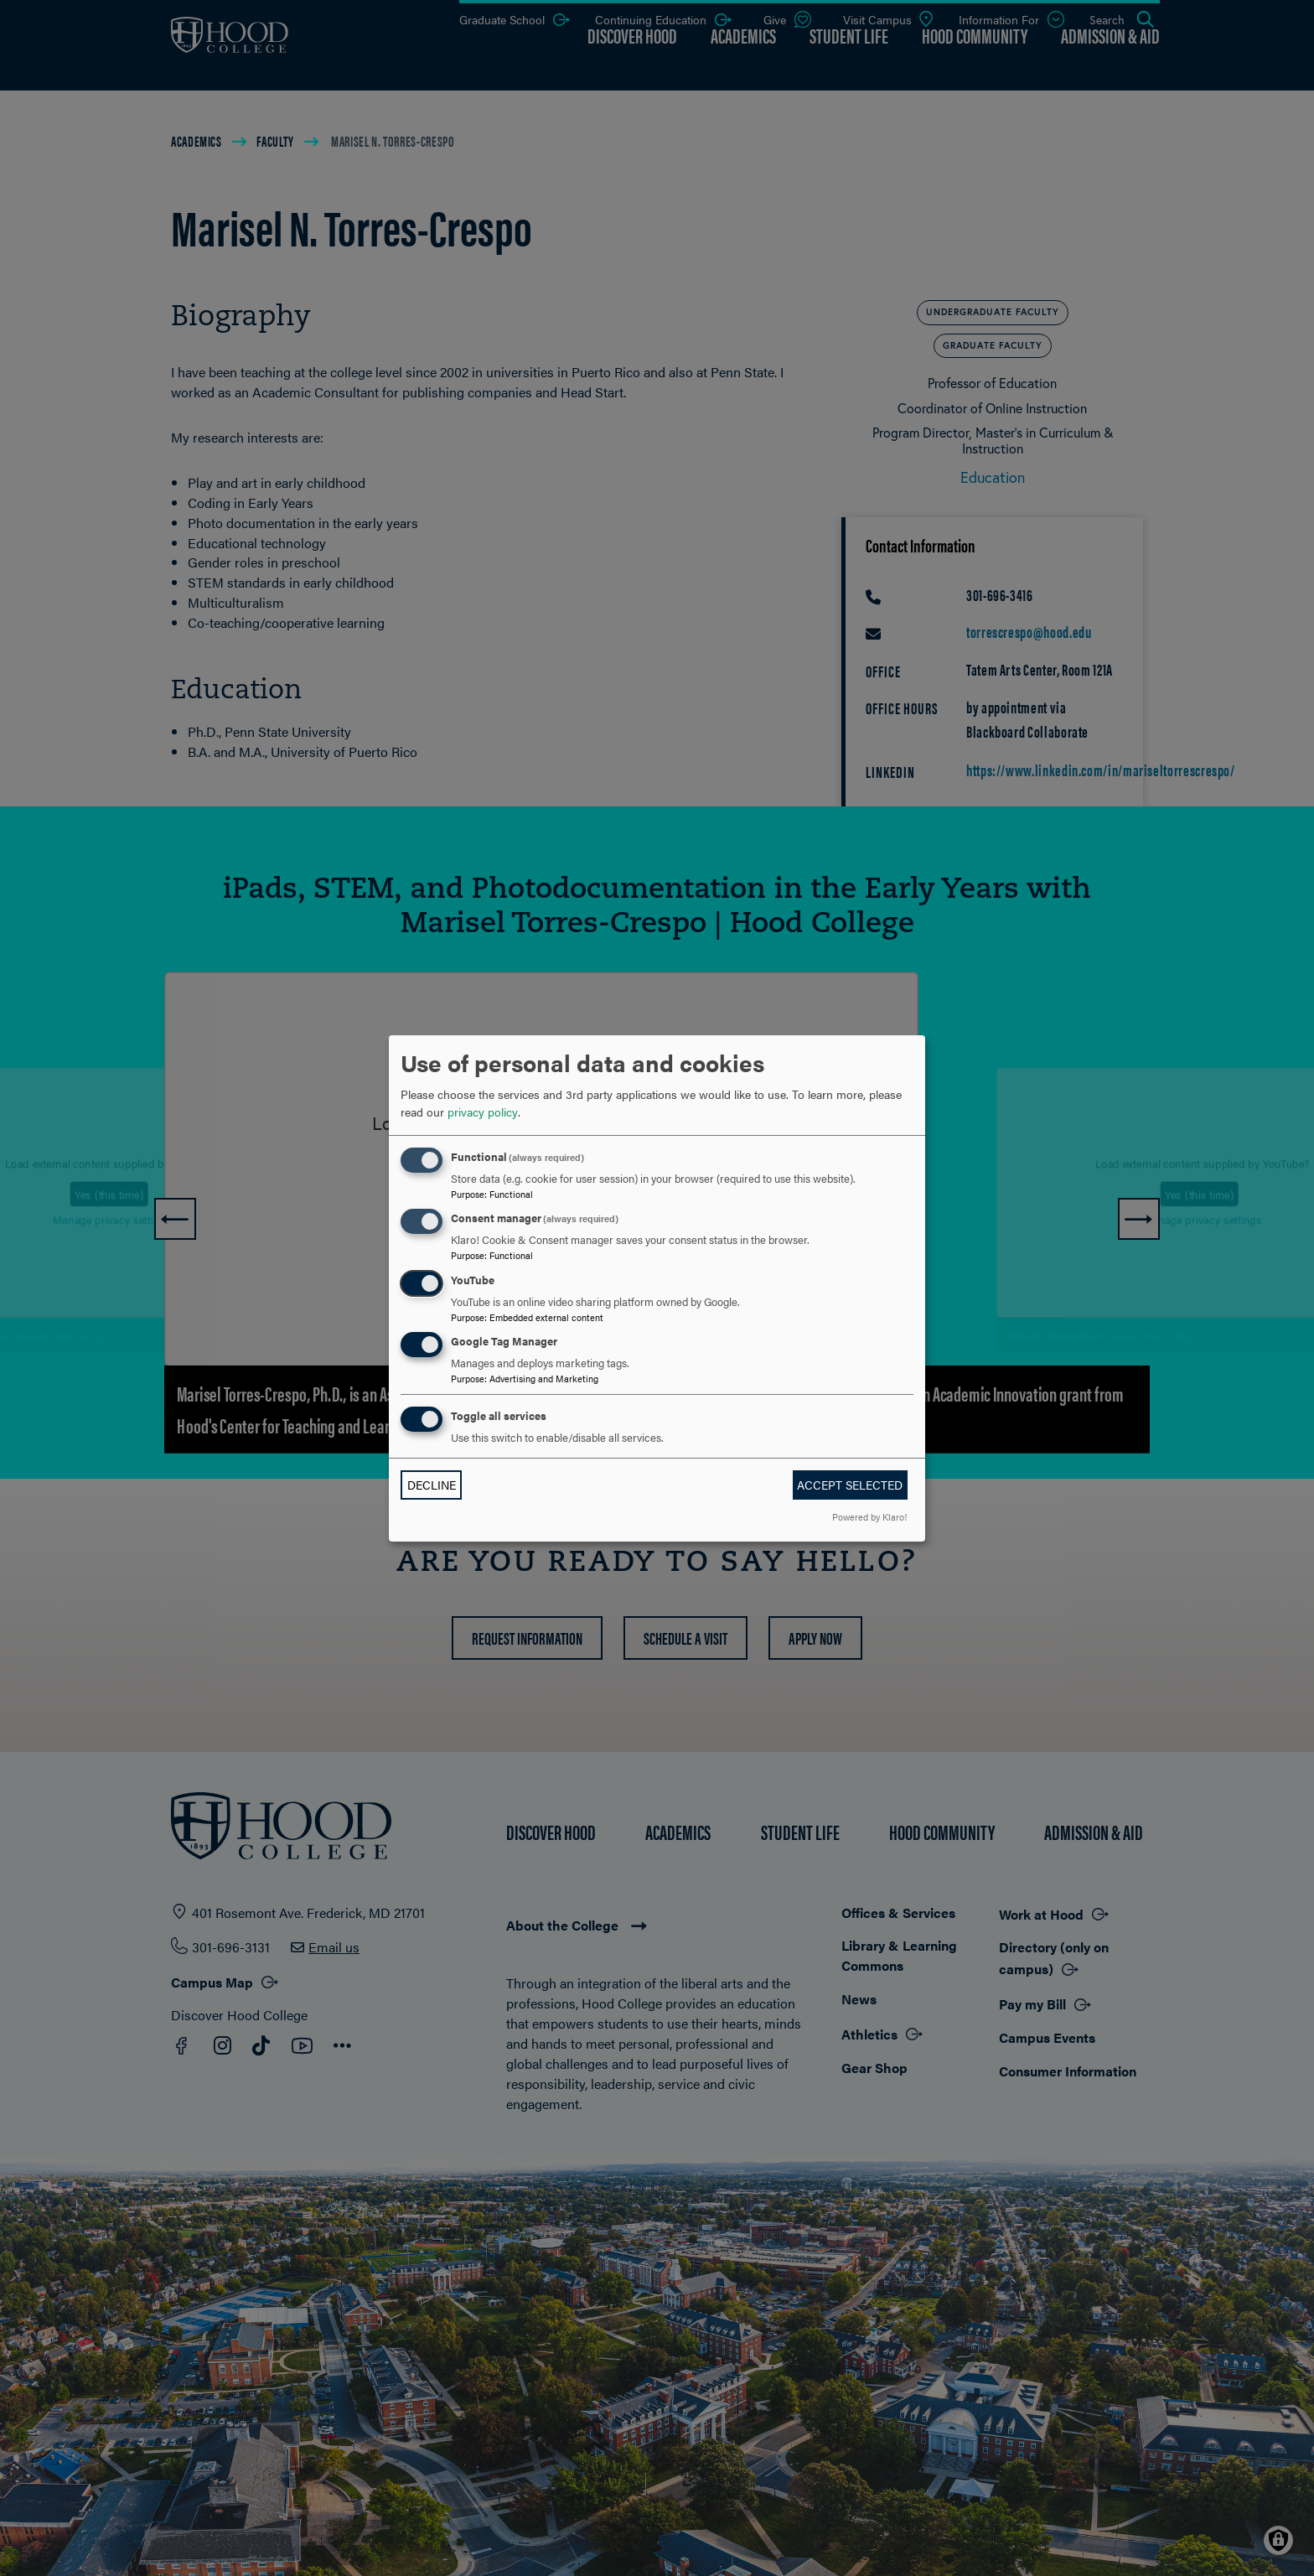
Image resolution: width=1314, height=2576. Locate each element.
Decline (431, 1484)
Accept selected (850, 1484)
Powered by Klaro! (869, 1516)
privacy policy (482, 1111)
